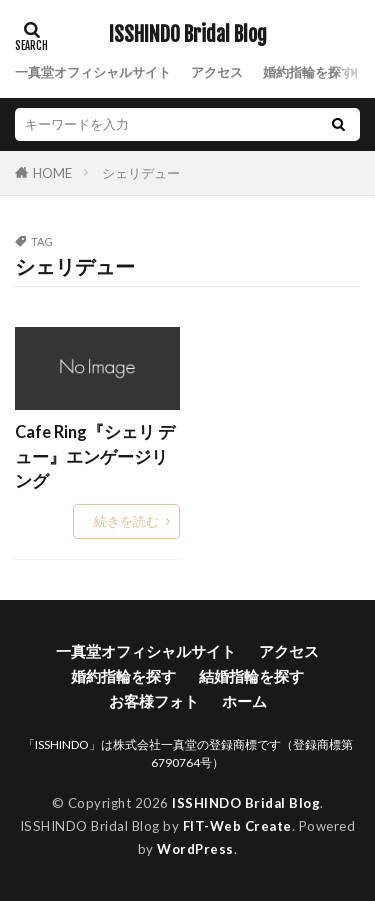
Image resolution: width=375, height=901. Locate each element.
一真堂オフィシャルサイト (93, 72)
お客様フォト (154, 701)
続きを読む (126, 521)
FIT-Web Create (237, 826)
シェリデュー (141, 173)
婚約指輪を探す (308, 72)
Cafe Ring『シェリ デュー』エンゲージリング (95, 457)
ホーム (244, 701)
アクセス (217, 72)
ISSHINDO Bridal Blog (188, 35)
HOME (52, 172)
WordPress (195, 849)
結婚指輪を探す (251, 676)
